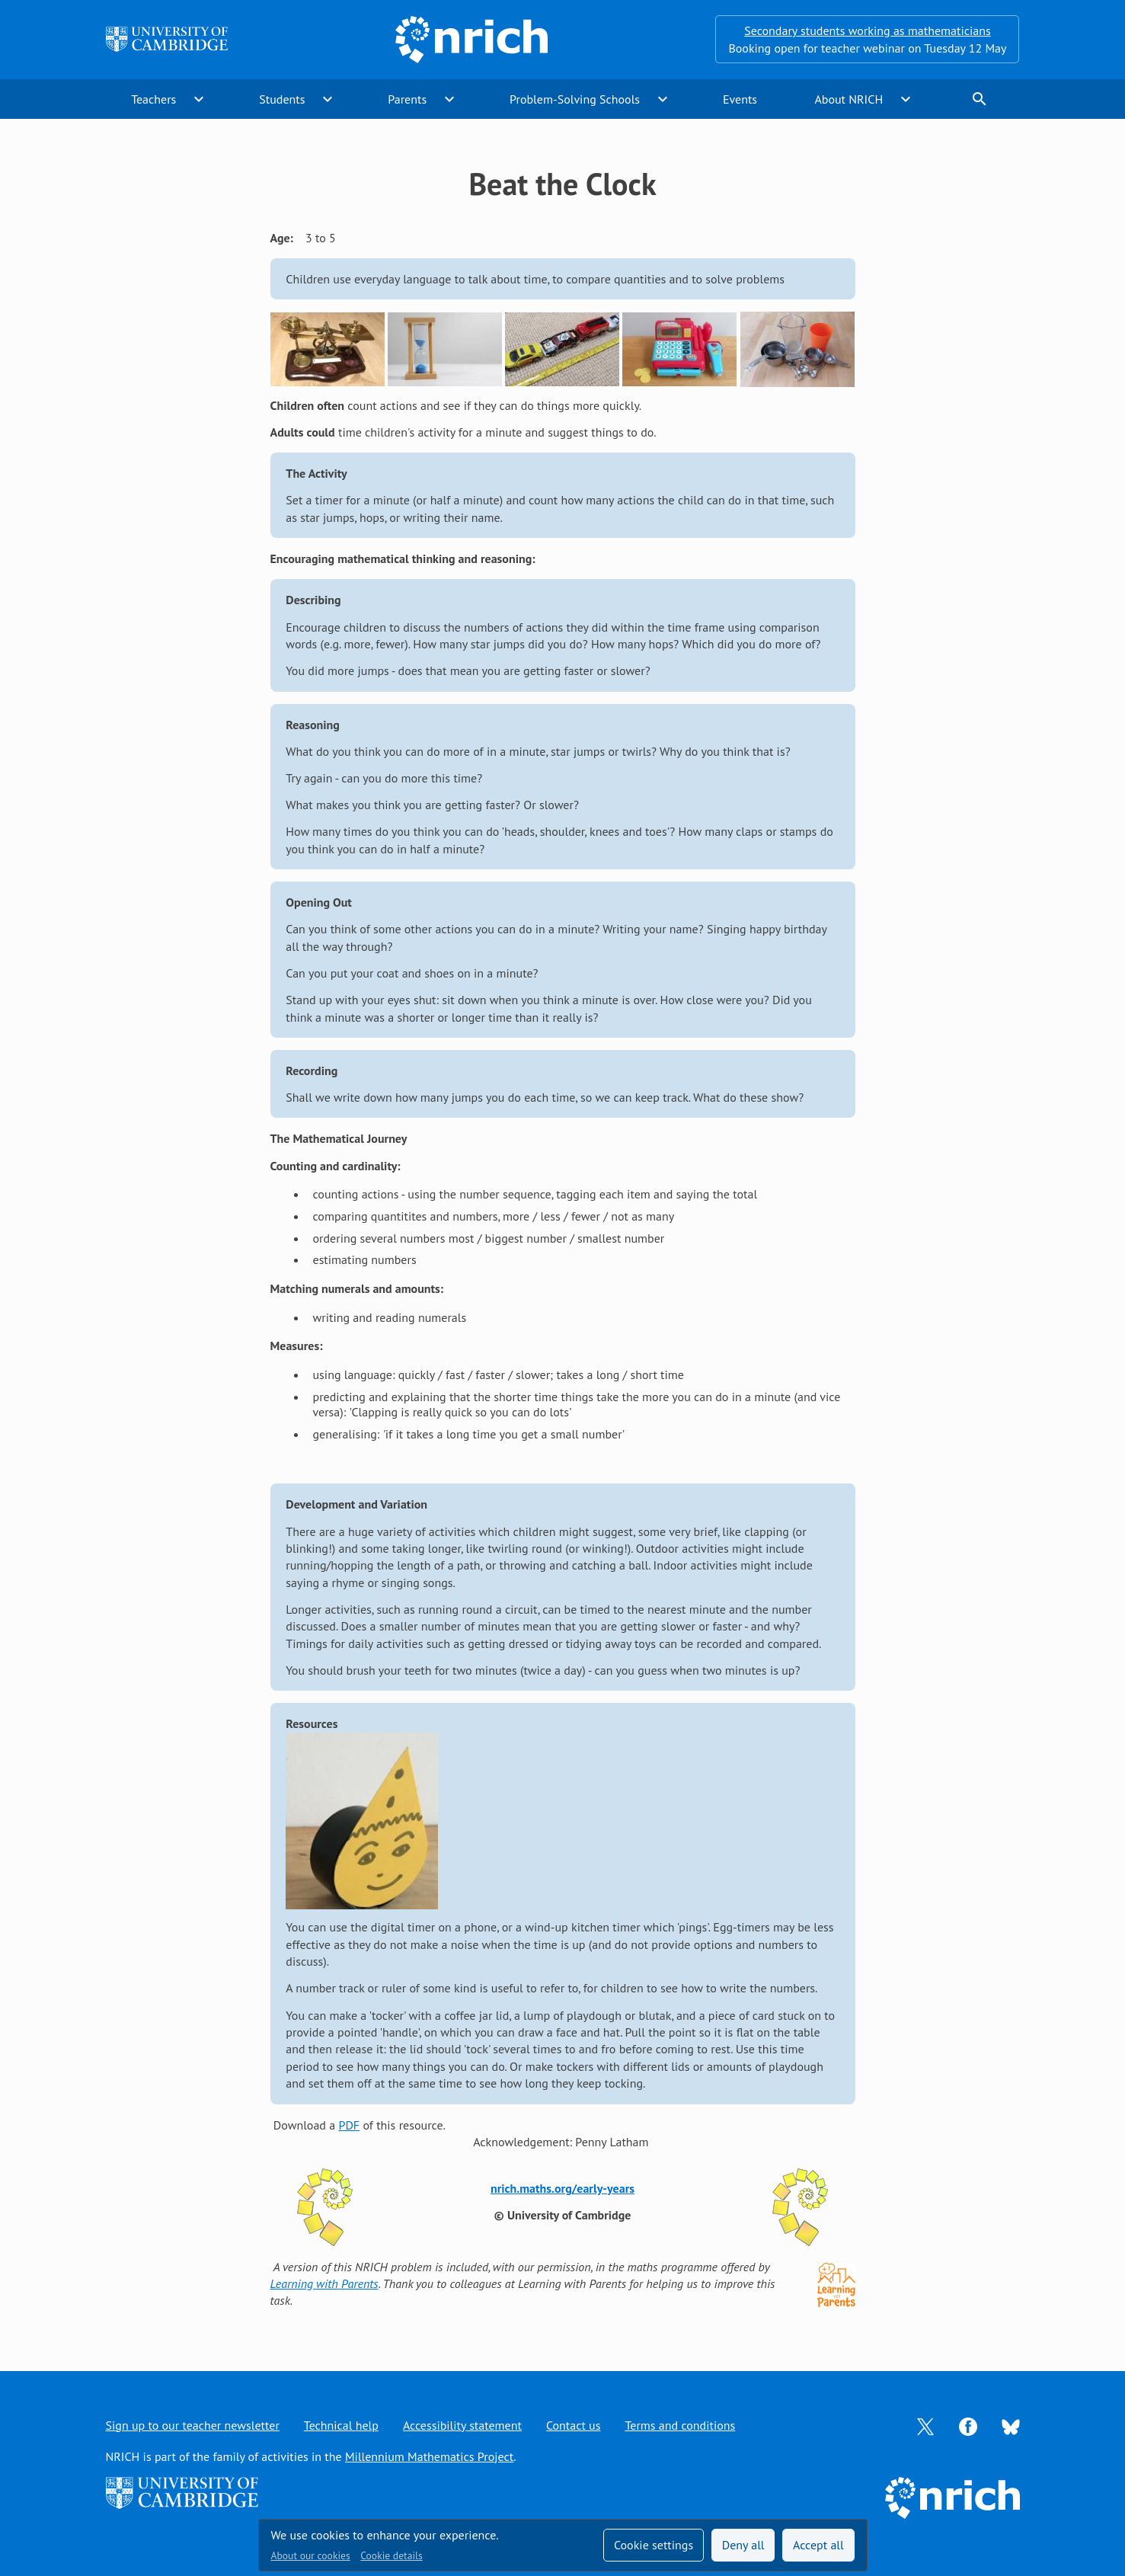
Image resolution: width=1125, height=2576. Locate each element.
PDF (349, 2125)
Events (740, 99)
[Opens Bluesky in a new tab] (1011, 2425)
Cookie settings (653, 2544)
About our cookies (310, 2555)
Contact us (573, 2425)
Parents (407, 99)
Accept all (818, 2544)
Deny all (743, 2544)
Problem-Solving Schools (575, 99)
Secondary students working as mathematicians (867, 30)
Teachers (153, 99)
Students (282, 99)
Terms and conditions (680, 2425)
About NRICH (848, 99)
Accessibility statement (462, 2425)
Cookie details (391, 2555)
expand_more (199, 99)
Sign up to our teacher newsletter (193, 2425)
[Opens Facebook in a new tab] (968, 2425)
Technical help (341, 2425)
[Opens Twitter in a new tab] (925, 2425)
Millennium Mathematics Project (429, 2456)
